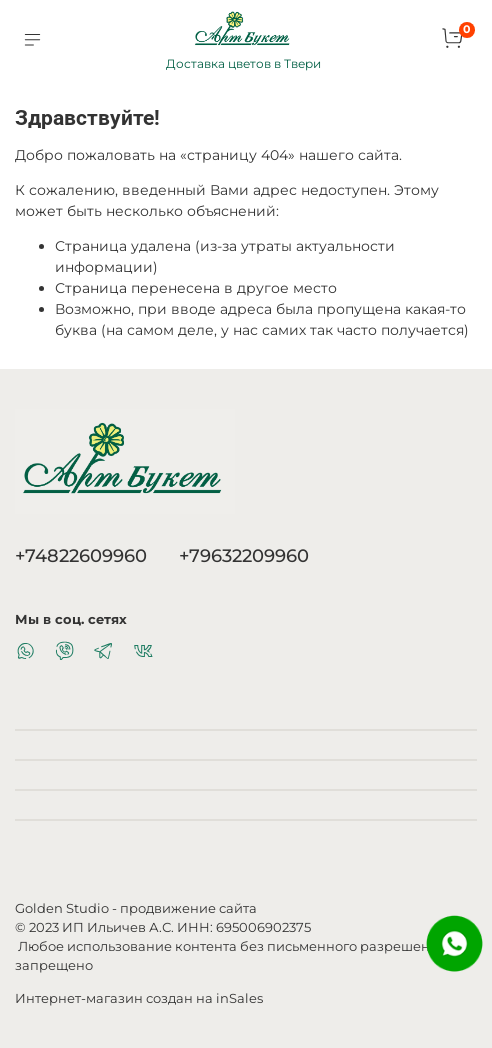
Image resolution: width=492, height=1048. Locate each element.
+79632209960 (244, 555)
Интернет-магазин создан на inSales (139, 998)
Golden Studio (62, 908)
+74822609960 (81, 555)
